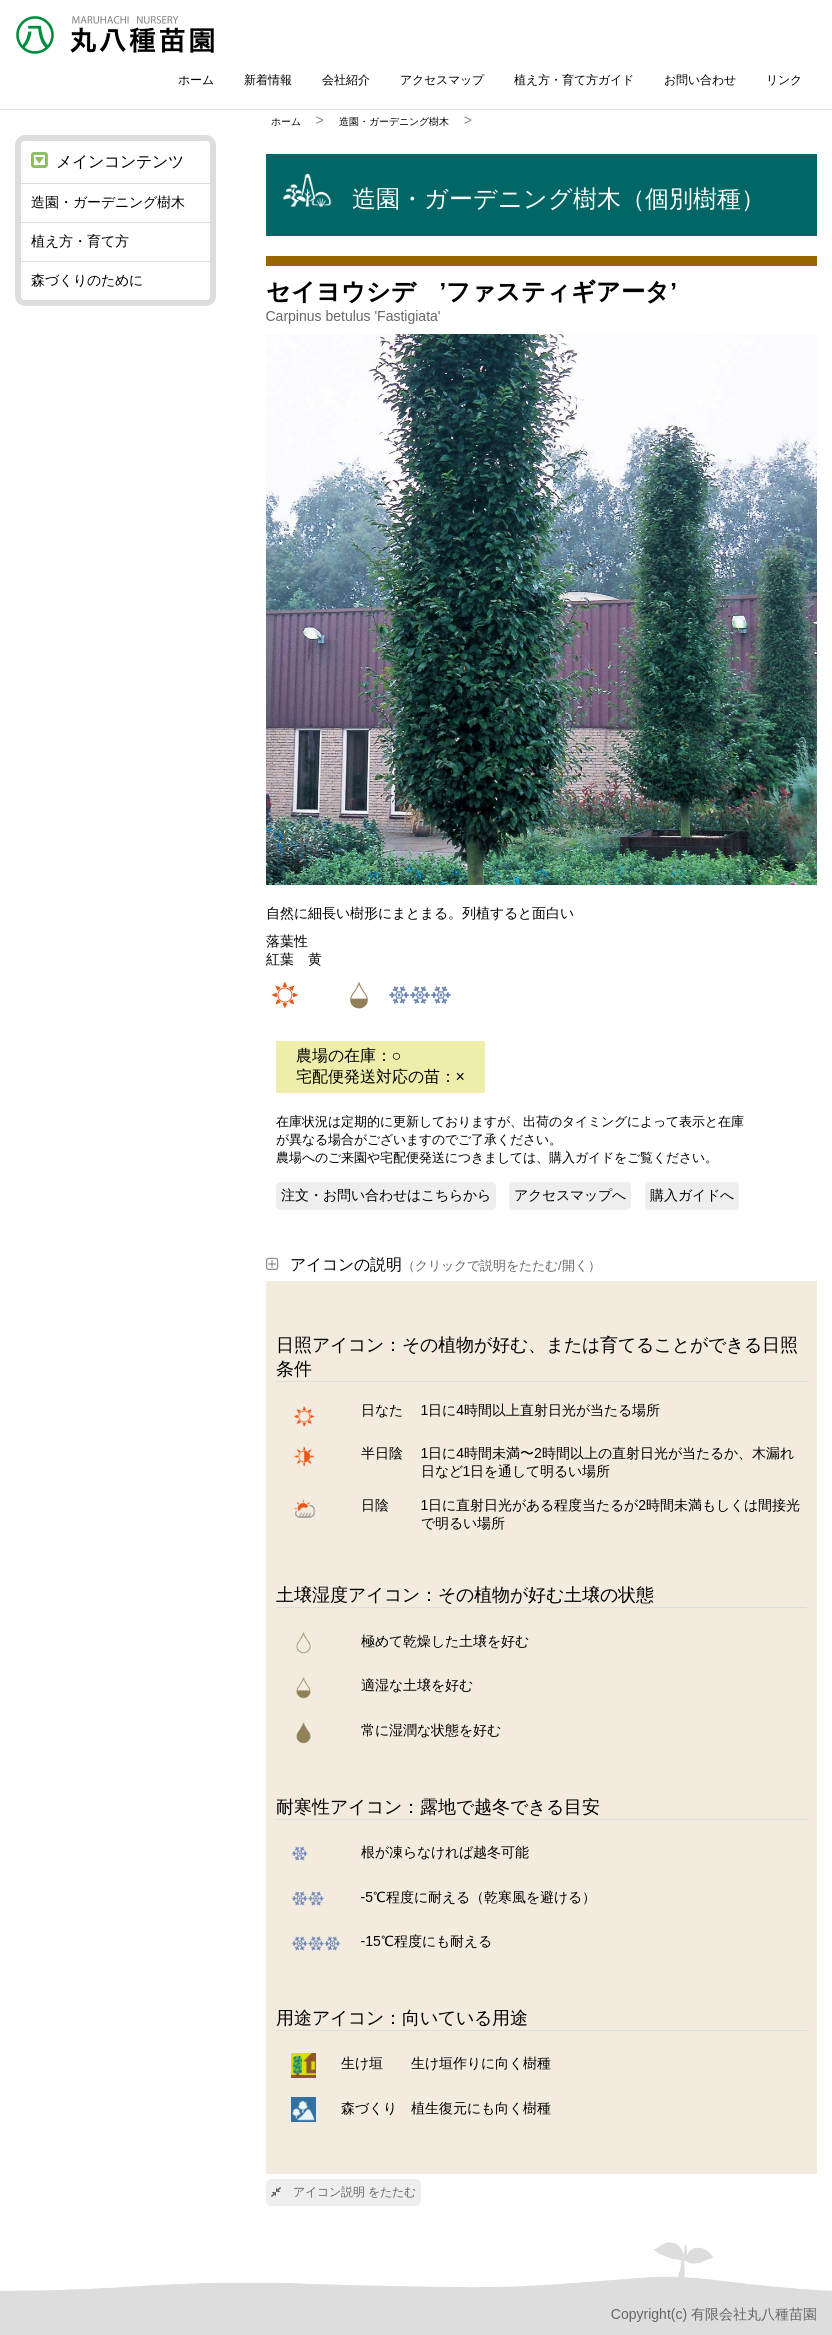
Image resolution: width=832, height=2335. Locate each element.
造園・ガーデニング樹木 (394, 121)
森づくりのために (87, 280)
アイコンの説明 (433, 1264)
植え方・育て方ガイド (574, 80)
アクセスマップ (442, 80)
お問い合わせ (700, 80)
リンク (784, 80)
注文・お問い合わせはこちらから (386, 1195)
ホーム (196, 80)
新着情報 (268, 80)
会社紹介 (346, 80)
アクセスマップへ (570, 1195)
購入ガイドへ (692, 1195)
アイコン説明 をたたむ (343, 2192)
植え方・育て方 (80, 241)
